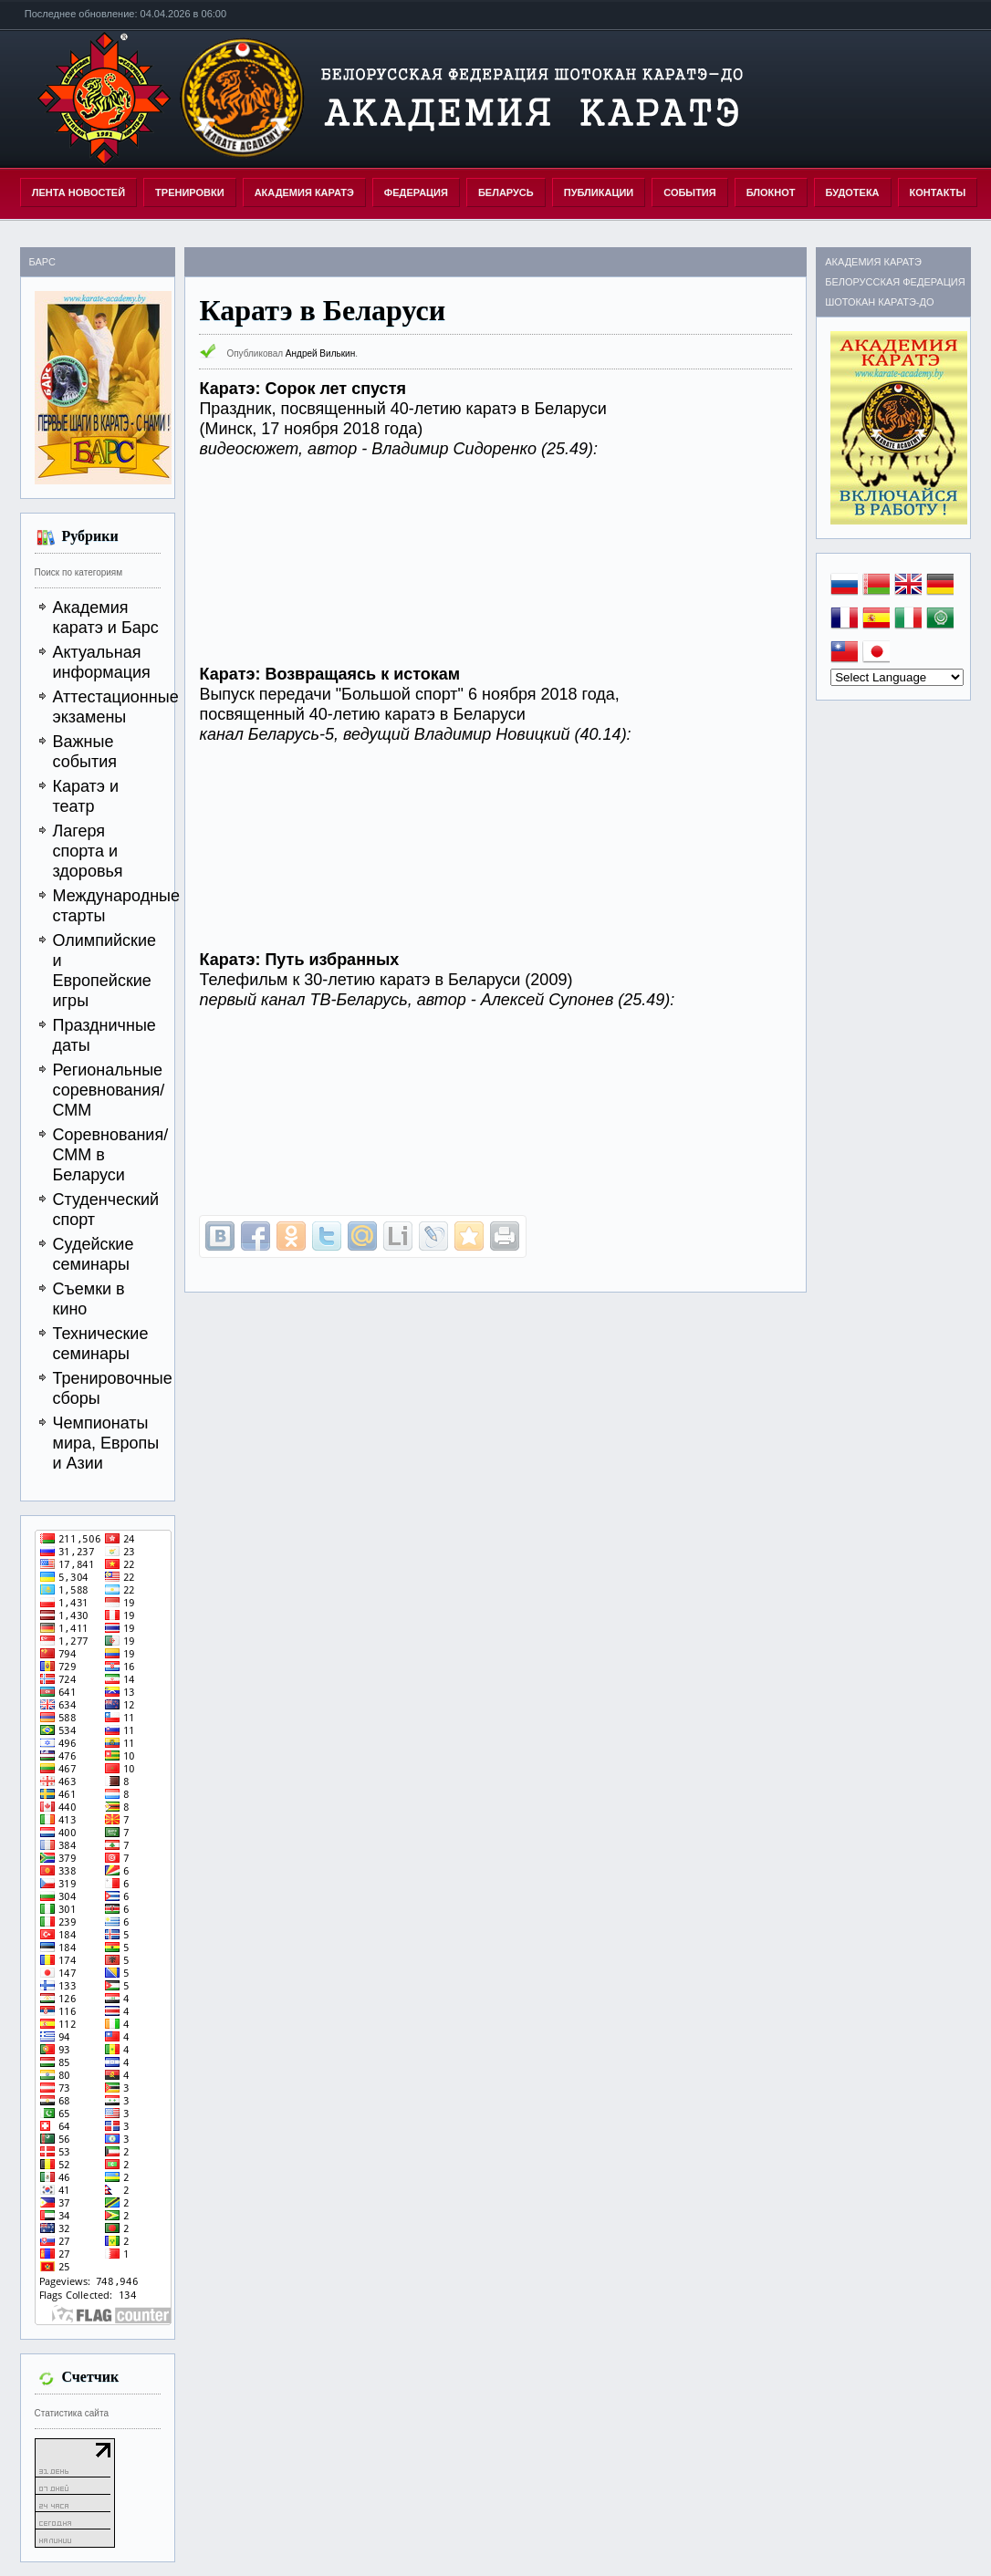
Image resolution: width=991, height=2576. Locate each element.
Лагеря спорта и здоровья (88, 851)
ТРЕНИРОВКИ (189, 192)
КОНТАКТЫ (938, 192)
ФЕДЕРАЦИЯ (416, 192)
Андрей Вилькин (320, 353)
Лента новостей (78, 192)
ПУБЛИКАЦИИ (599, 192)
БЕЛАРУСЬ (506, 192)
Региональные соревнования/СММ (109, 1090)
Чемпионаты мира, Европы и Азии (106, 1443)
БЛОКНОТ (771, 192)
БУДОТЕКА (853, 192)
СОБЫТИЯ (689, 192)
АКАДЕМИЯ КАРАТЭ (304, 192)
